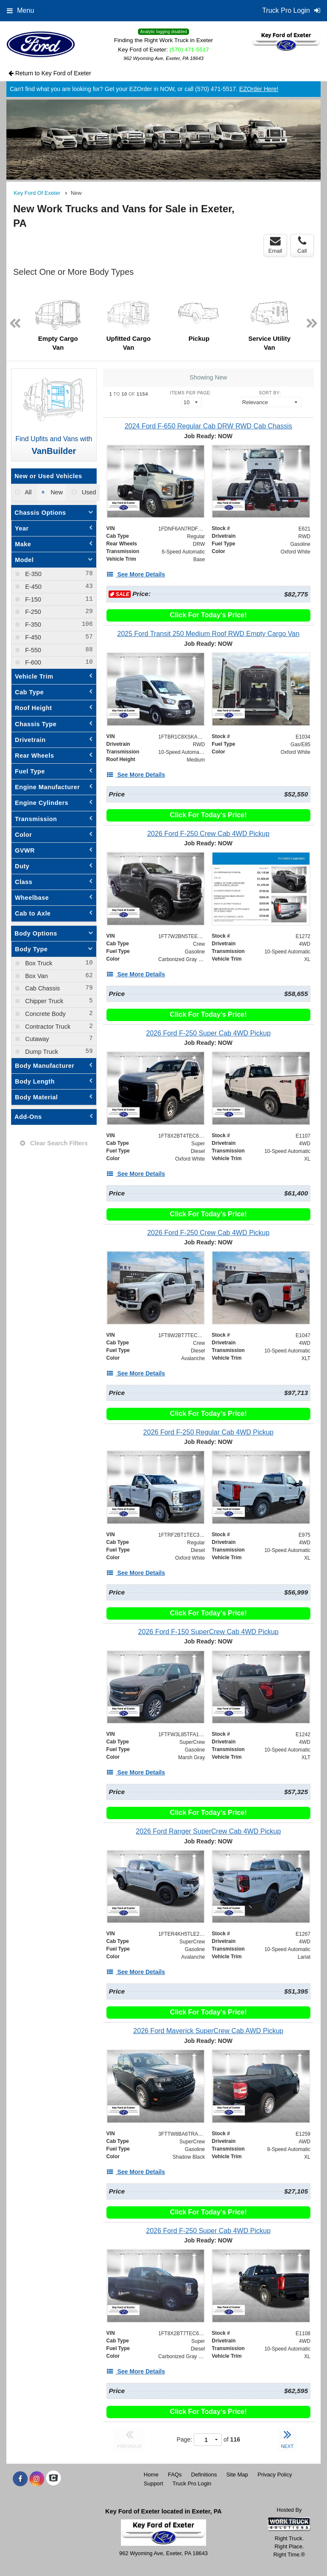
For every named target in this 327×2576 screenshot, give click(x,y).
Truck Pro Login (191, 2483)
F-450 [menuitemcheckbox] (32, 637)
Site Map (237, 2474)
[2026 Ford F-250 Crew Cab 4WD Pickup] (208, 834)
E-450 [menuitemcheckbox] (32, 586)
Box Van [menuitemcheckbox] (35, 976)
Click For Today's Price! (208, 615)
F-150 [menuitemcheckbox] (32, 599)
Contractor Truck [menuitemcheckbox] (46, 1026)
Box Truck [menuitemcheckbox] (37, 963)
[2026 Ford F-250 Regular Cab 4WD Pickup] (208, 1432)
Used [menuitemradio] (88, 492)
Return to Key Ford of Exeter (50, 73)
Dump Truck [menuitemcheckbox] (40, 1051)
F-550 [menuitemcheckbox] (32, 650)
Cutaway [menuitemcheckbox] (36, 1039)
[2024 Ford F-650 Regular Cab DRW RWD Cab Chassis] (208, 426)
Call (302, 245)
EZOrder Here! (258, 89)
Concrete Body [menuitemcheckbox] (44, 1013)
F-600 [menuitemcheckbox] (32, 662)
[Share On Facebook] (20, 2479)
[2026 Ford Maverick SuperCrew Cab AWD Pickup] (208, 2031)
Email (275, 245)
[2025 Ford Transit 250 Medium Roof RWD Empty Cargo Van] (208, 634)
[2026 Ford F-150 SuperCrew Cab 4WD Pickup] (208, 1632)
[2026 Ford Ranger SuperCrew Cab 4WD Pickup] (208, 1831)
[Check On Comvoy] (53, 2479)
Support (154, 2483)
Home (151, 2474)
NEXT (287, 2438)
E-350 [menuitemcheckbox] (32, 574)
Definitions (204, 2474)
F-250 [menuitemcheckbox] (32, 611)
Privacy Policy (275, 2474)
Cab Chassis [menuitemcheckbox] (41, 988)
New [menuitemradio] (56, 492)
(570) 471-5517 (189, 49)
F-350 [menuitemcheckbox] (32, 624)
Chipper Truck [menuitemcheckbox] (43, 1001)
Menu (20, 10)
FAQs (175, 2474)
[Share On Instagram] (36, 2479)
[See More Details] (135, 574)
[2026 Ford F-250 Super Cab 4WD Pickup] (208, 1033)
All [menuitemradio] (27, 492)
